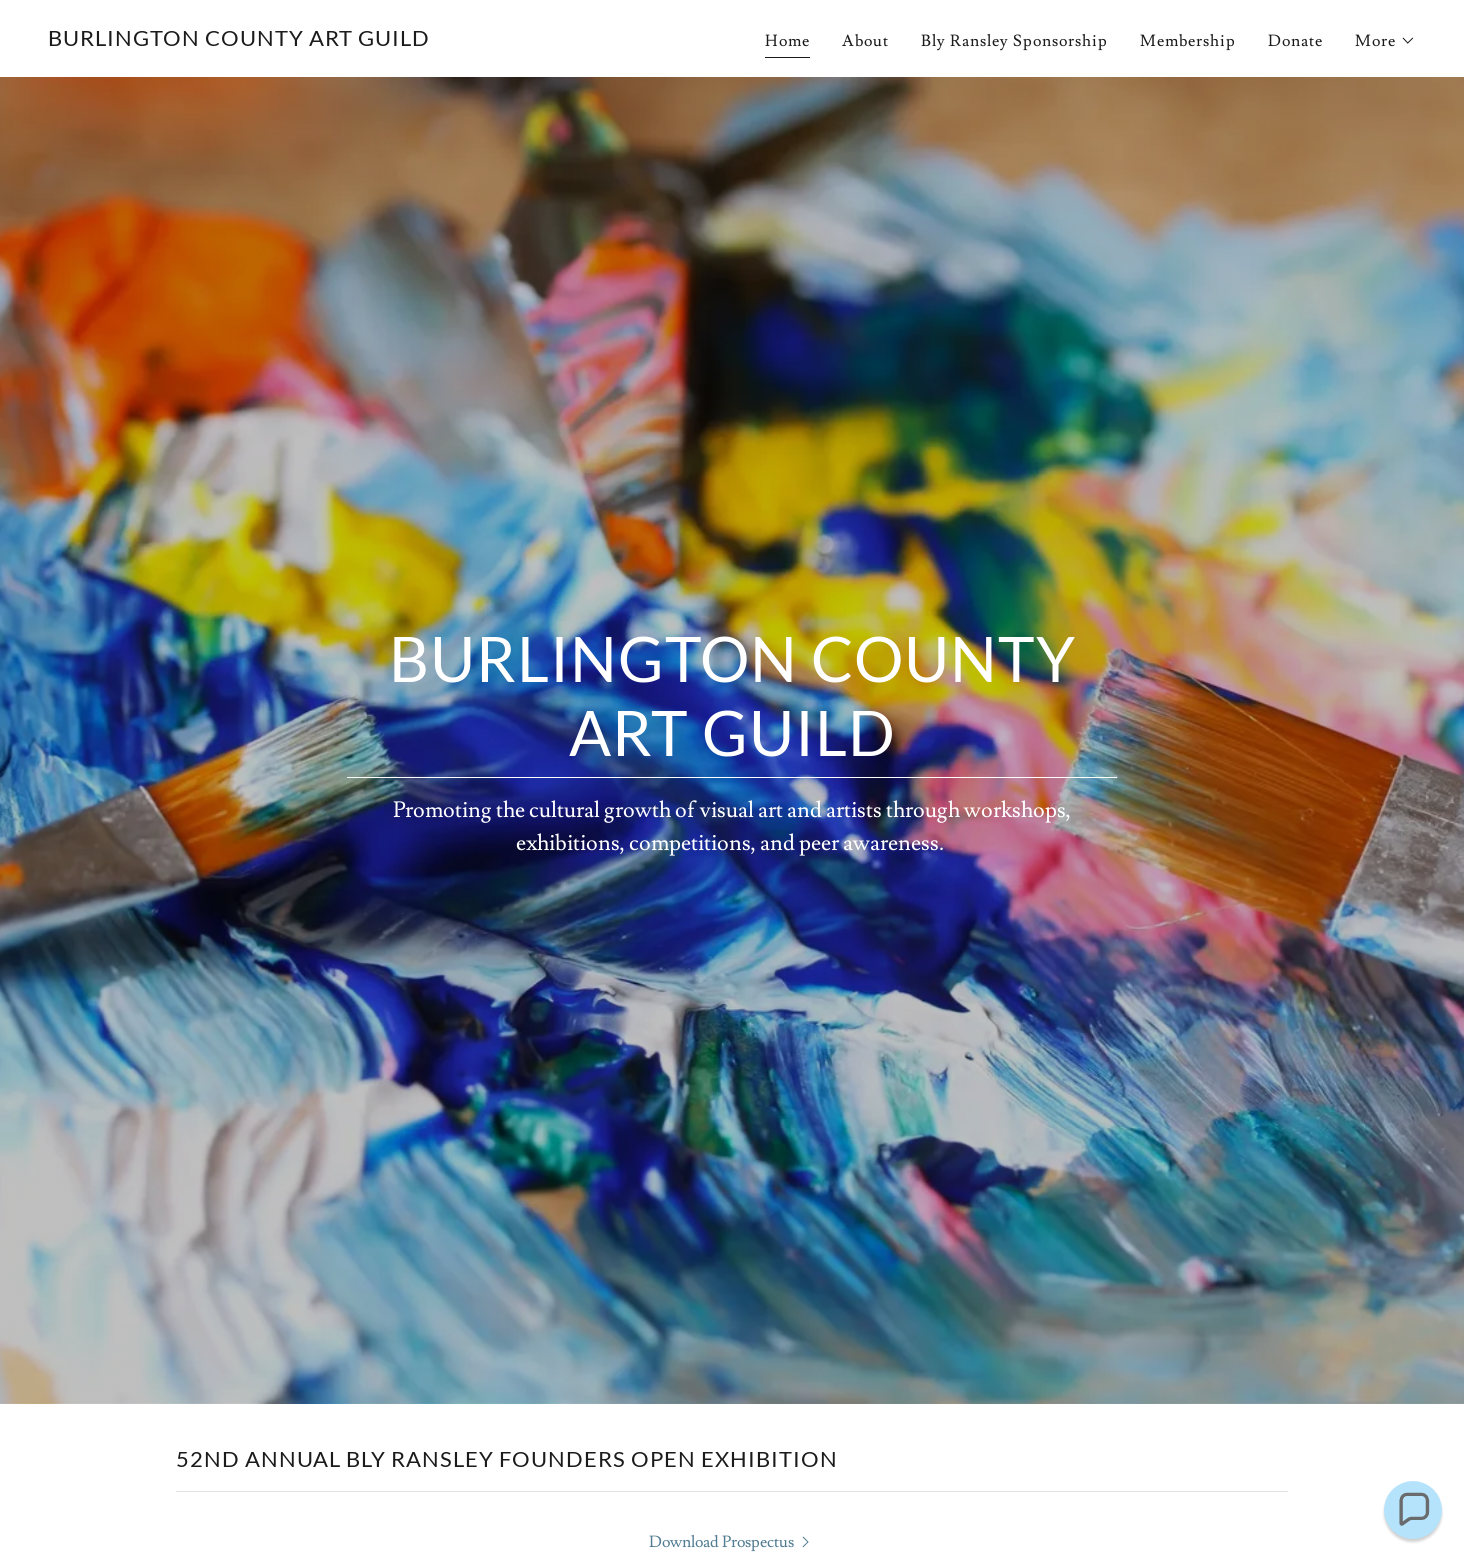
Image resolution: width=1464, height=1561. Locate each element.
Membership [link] (1188, 41)
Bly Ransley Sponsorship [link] (1014, 41)
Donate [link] (1295, 41)
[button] (1385, 41)
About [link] (865, 41)
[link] (239, 41)
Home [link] (787, 41)
